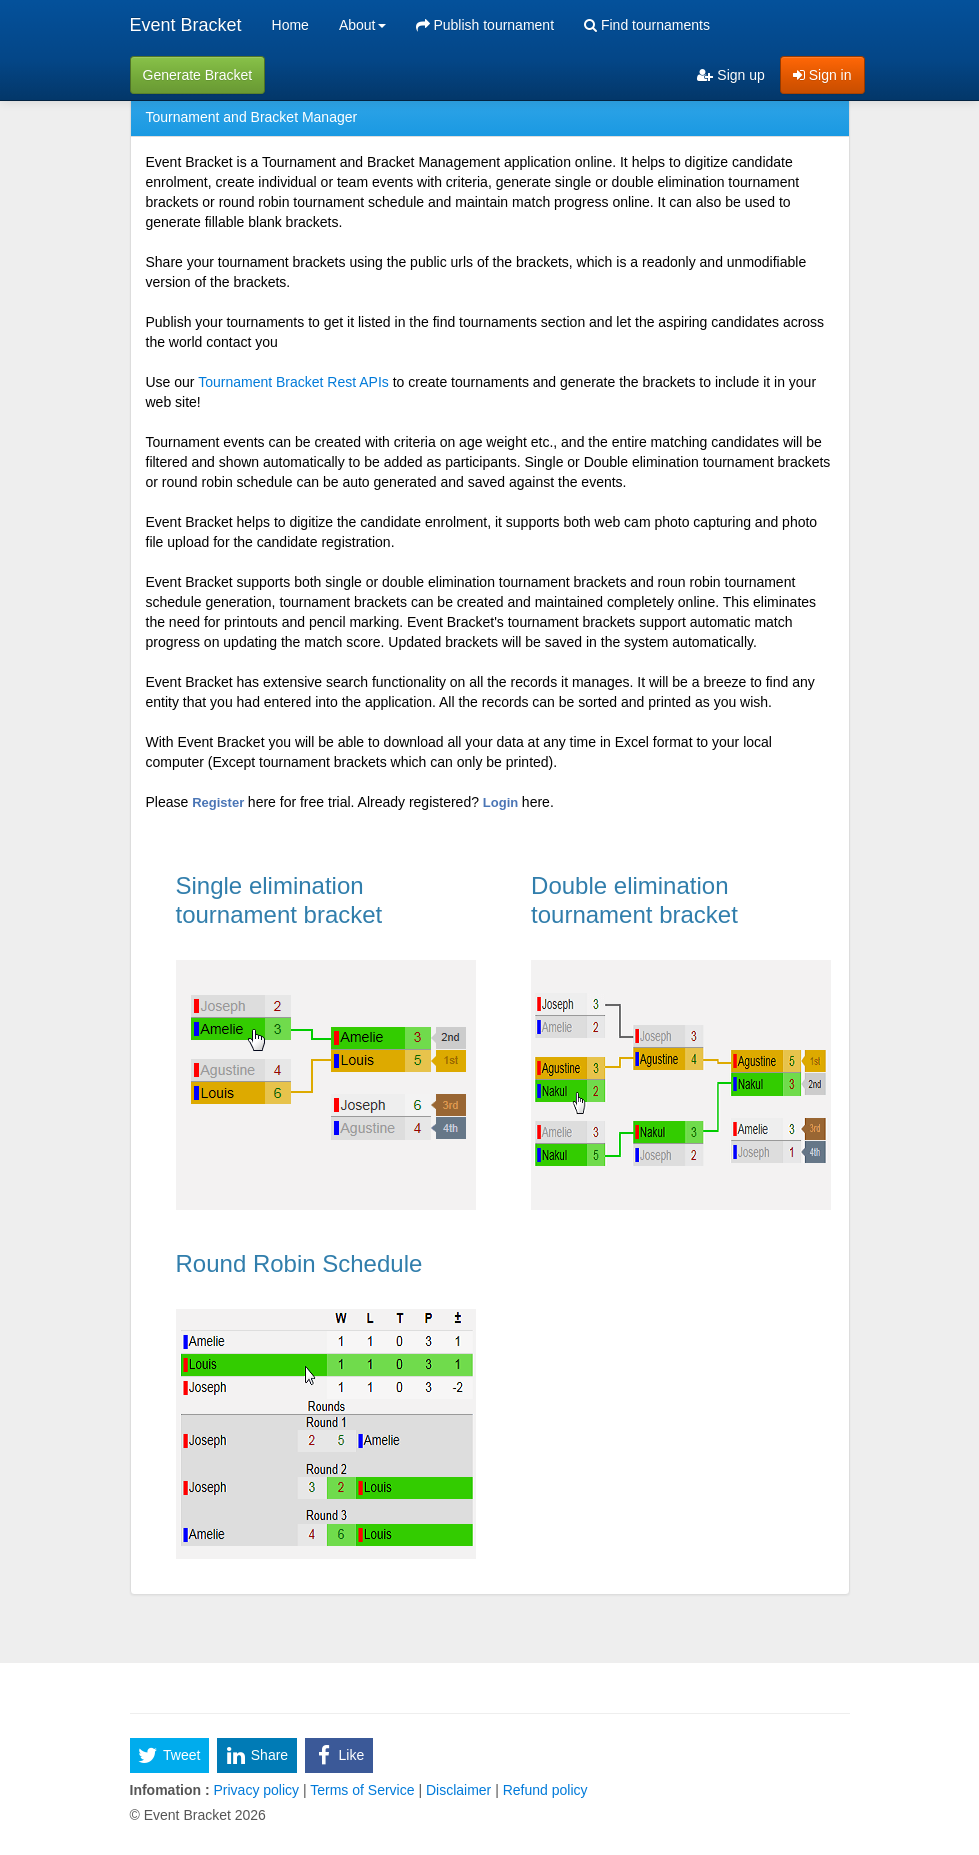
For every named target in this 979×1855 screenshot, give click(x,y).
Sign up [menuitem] (730, 75)
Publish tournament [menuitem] (485, 25)
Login (502, 802)
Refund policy (543, 1790)
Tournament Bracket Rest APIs (293, 382)
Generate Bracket (198, 75)
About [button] (362, 25)
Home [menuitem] (290, 25)
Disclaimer (458, 1790)
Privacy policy (256, 1790)
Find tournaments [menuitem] (647, 25)
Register (220, 802)
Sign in (822, 75)
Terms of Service (363, 1790)
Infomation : (170, 1790)
